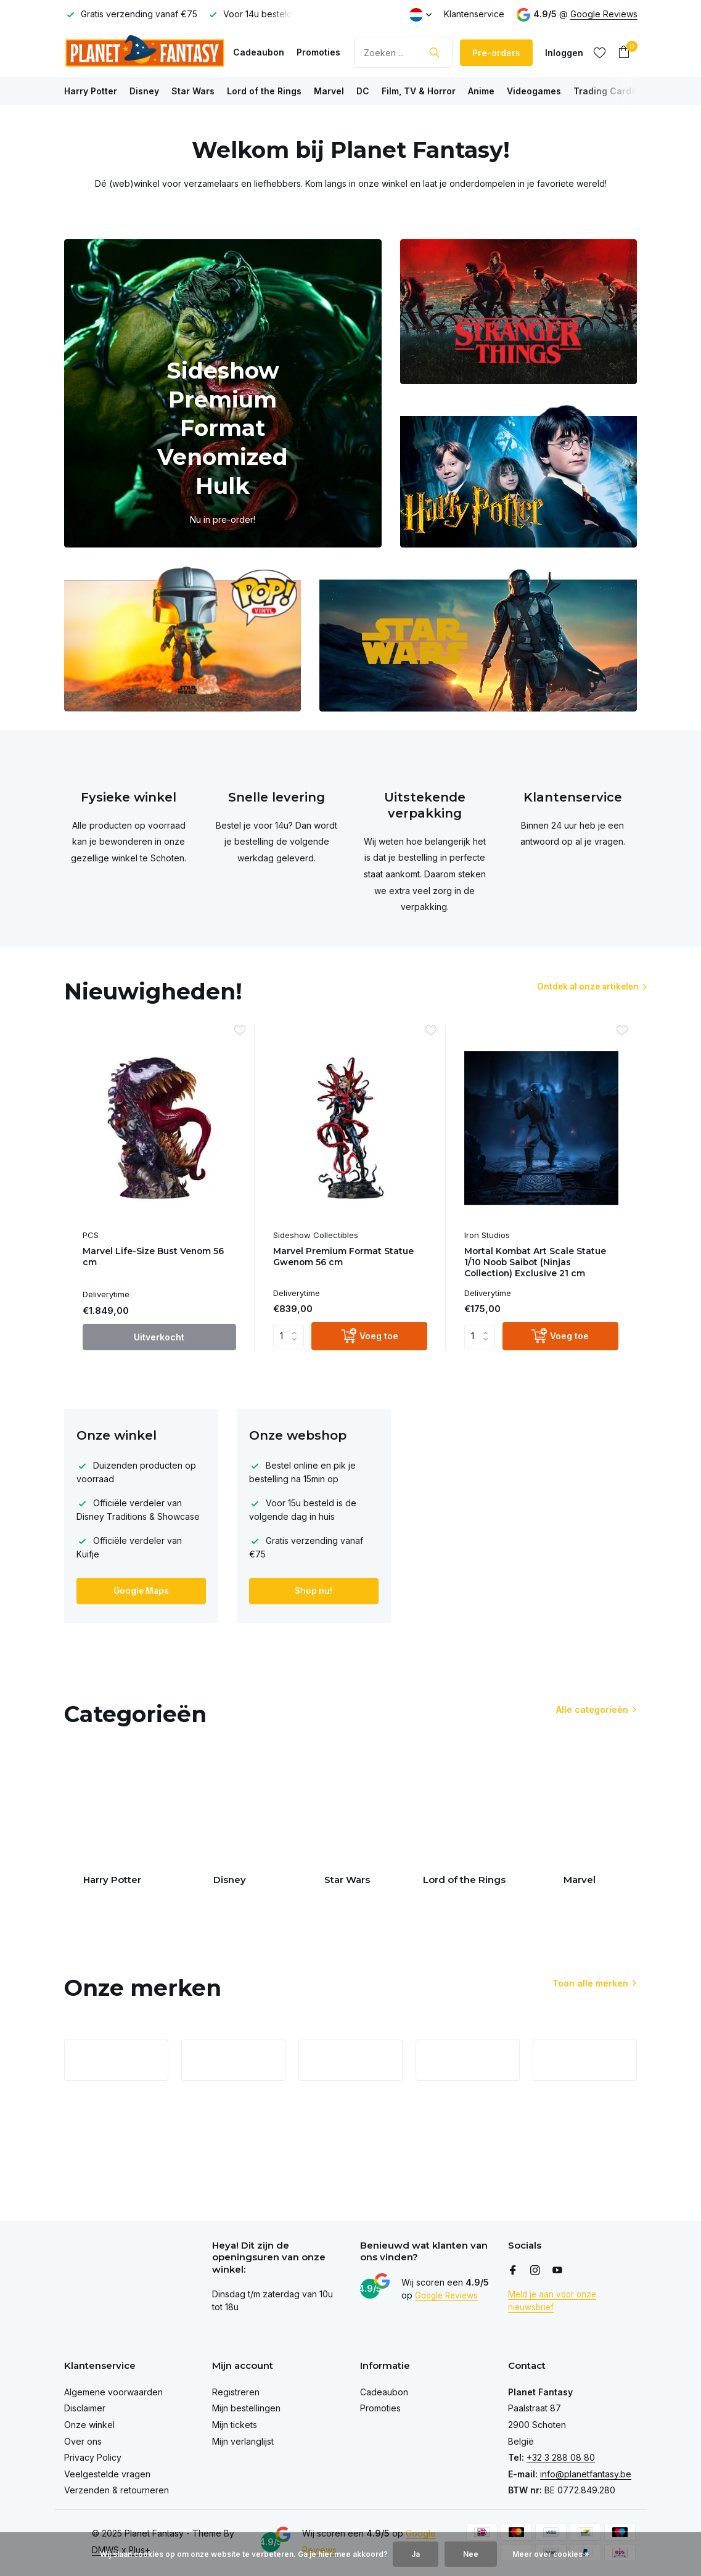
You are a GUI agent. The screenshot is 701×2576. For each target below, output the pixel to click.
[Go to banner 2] (518, 311)
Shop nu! (313, 1592)
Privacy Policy (92, 2457)
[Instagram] (535, 2270)
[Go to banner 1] (223, 393)
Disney (144, 91)
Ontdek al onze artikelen (574, 987)
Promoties (318, 52)
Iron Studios (487, 1235)
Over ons (83, 2441)
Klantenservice (474, 14)
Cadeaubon (258, 52)
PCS (91, 1235)
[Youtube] (557, 2270)
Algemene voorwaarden (113, 2392)
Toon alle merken (590, 1995)
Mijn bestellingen (246, 2408)
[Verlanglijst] (599, 52)
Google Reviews (603, 14)
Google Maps (141, 1592)
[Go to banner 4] (182, 639)
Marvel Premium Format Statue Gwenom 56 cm (348, 1258)
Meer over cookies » (550, 2554)
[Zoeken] (403, 53)
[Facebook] (513, 2270)
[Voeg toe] (369, 1338)
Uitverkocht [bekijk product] (159, 1338)
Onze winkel (89, 2424)
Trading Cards (604, 91)
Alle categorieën (592, 1710)
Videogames (534, 91)
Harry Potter (90, 91)
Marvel (329, 91)
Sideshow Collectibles (315, 1235)
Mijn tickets (234, 2424)
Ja (415, 2554)
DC (362, 91)
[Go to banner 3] (518, 475)
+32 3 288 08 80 (561, 2457)
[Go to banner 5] (478, 639)
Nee (470, 2554)
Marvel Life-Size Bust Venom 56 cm (158, 1258)
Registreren (236, 2392)
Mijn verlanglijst (243, 2441)
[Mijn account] (564, 52)
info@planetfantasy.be (585, 2474)
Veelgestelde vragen (107, 2474)
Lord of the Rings (264, 91)
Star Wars (193, 91)
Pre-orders (496, 52)
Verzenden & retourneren (116, 2490)
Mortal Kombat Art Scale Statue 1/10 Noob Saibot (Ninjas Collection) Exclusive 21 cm (539, 1264)
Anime (481, 91)
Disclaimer (84, 2408)
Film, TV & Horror (419, 91)
